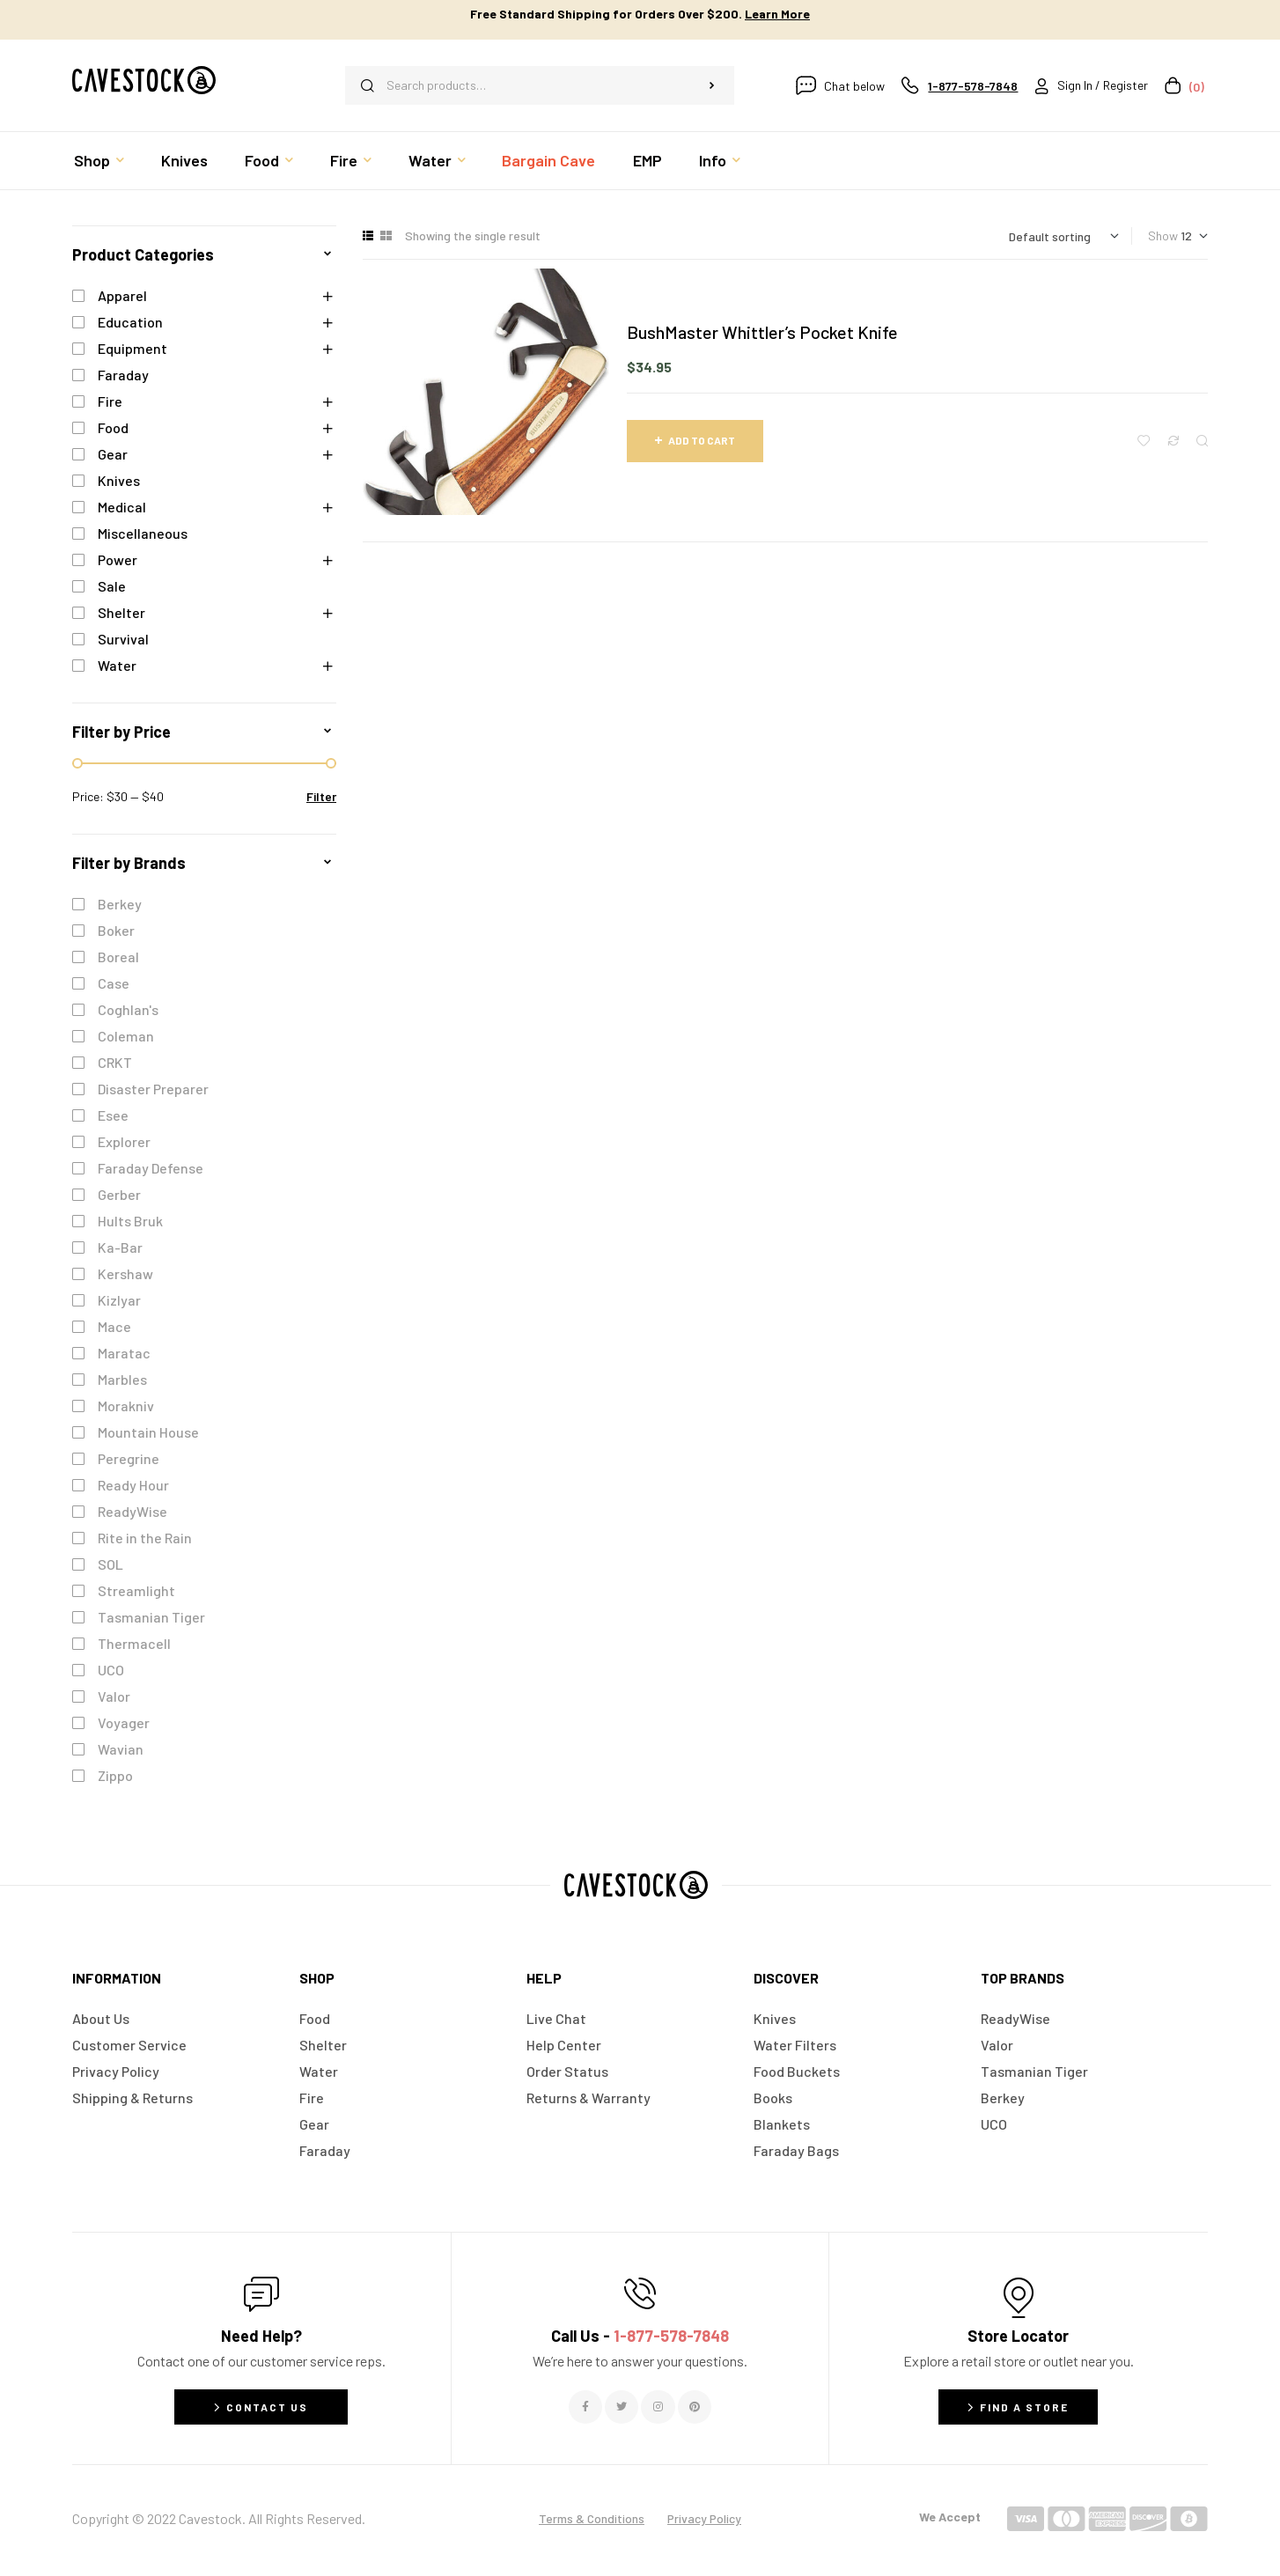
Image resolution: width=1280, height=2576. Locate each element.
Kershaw (125, 1273)
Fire (110, 401)
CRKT (115, 1062)
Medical (122, 506)
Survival (123, 638)
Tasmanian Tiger (151, 1616)
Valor (114, 1696)
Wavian (120, 1749)
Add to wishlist (1143, 440)
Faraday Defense (150, 1167)
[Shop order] (1064, 236)
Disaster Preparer (153, 1088)
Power (117, 559)
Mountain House (148, 1432)
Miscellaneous (143, 533)
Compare (1173, 440)
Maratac (124, 1352)
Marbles (122, 1379)
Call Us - (640, 2335)
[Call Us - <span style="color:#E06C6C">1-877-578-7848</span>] (640, 2293)
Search (712, 85)
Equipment (132, 348)
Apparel (122, 295)
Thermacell (134, 1643)
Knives (119, 480)
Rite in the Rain (145, 1537)
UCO (111, 1669)
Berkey (120, 903)
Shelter (121, 612)
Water (117, 665)
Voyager (124, 1722)
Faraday (123, 374)
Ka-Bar (120, 1247)
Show (1163, 235)
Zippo (115, 1775)
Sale (112, 586)
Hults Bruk (130, 1220)
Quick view (1202, 440)
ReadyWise (132, 1511)
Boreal (118, 956)
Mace (114, 1326)
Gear (113, 453)
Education (130, 321)
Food (113, 427)
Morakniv (126, 1405)
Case (113, 983)
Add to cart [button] (701, 440)
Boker (116, 930)
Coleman (126, 1035)
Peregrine (128, 1458)
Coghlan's (128, 1009)
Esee (113, 1115)
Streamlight (136, 1590)
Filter (321, 796)
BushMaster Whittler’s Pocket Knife (762, 331)
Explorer (124, 1141)
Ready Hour (133, 1484)
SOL (110, 1564)
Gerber (119, 1194)
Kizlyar (119, 1300)
